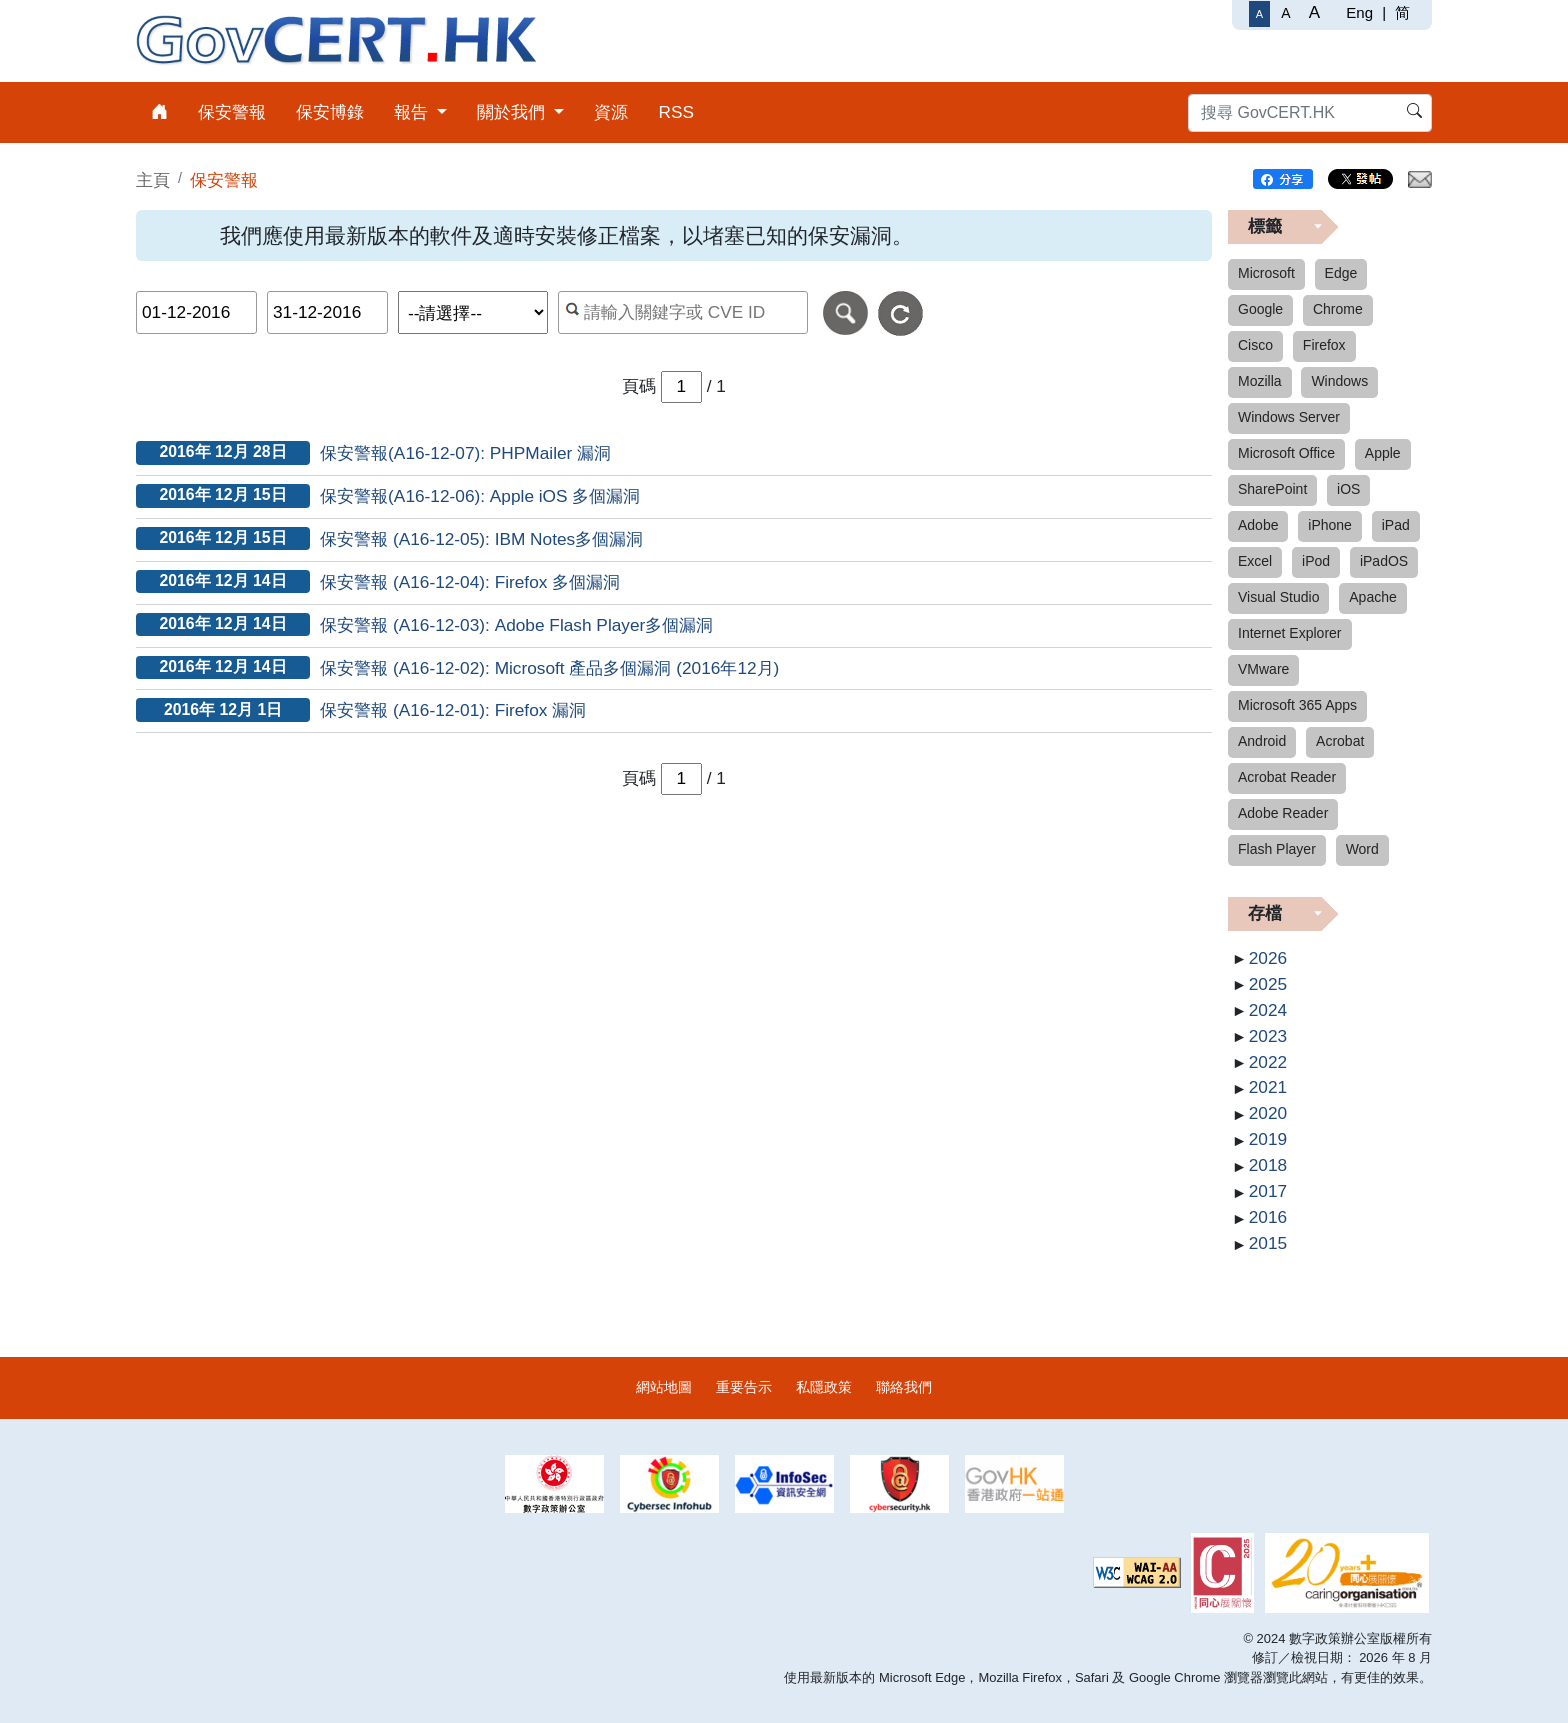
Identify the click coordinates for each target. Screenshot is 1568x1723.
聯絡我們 (904, 1387)
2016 (1268, 1217)
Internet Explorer (1290, 633)
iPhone (1330, 525)
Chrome (1338, 309)
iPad (1396, 525)
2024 (1268, 1010)
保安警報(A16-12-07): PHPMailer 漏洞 (465, 453)
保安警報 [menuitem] (232, 112)
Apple (1383, 453)
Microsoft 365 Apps (1297, 705)
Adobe (1258, 525)
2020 (1268, 1113)
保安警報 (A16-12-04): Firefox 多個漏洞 (470, 582)
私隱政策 (824, 1387)
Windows (1339, 381)
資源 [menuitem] (611, 112)
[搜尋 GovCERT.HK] (1310, 113)
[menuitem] (159, 112)
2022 (1268, 1062)
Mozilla (1260, 381)
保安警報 (224, 180)
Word (1362, 849)
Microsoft (1266, 273)
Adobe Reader (1283, 813)
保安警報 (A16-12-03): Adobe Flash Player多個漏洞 (516, 625)
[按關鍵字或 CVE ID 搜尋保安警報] (683, 312)
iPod (1316, 561)
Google (1260, 309)
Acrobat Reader (1287, 777)
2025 (1268, 984)
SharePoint (1272, 489)
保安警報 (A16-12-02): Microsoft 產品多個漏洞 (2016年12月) (549, 668)
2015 (1268, 1243)
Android (1262, 741)
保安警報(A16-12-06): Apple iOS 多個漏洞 (480, 496)
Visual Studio (1278, 597)
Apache (1372, 597)
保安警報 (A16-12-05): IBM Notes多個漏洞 (481, 539)
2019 (1268, 1139)
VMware (1263, 669)
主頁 (153, 180)
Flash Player (1277, 849)
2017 (1268, 1191)
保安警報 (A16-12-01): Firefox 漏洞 (453, 710)
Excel (1255, 561)
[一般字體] (1259, 14)
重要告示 (744, 1387)
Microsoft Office (1286, 453)
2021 (1268, 1087)
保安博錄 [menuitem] (330, 112)
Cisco (1255, 345)
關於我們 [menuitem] (513, 112)
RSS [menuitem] (676, 112)
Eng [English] (1359, 12)
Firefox (1324, 345)
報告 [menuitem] (413, 112)
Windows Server (1289, 417)
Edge (1341, 273)
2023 (1268, 1036)
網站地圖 (664, 1387)
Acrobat (1340, 741)
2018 (1268, 1165)
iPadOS (1384, 561)
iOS (1348, 489)
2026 (1268, 958)
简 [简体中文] (1402, 12)
